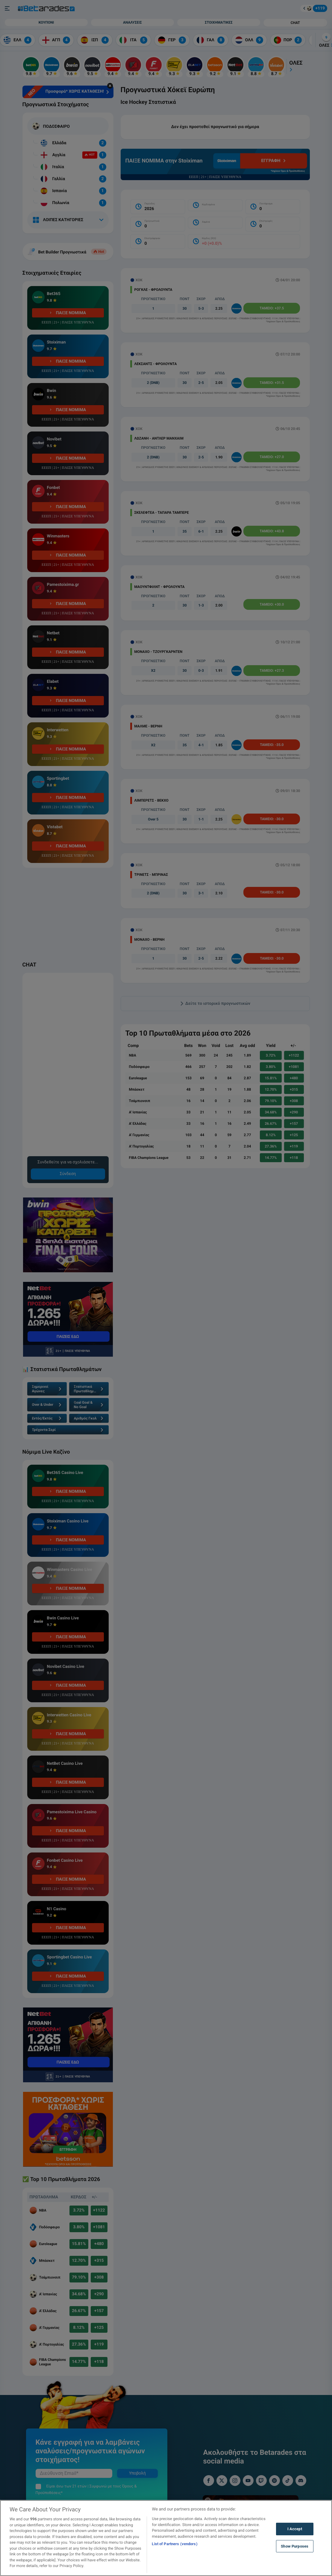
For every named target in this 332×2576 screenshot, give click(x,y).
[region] (166, 2538)
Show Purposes (294, 2546)
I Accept (294, 2529)
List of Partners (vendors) (174, 2544)
